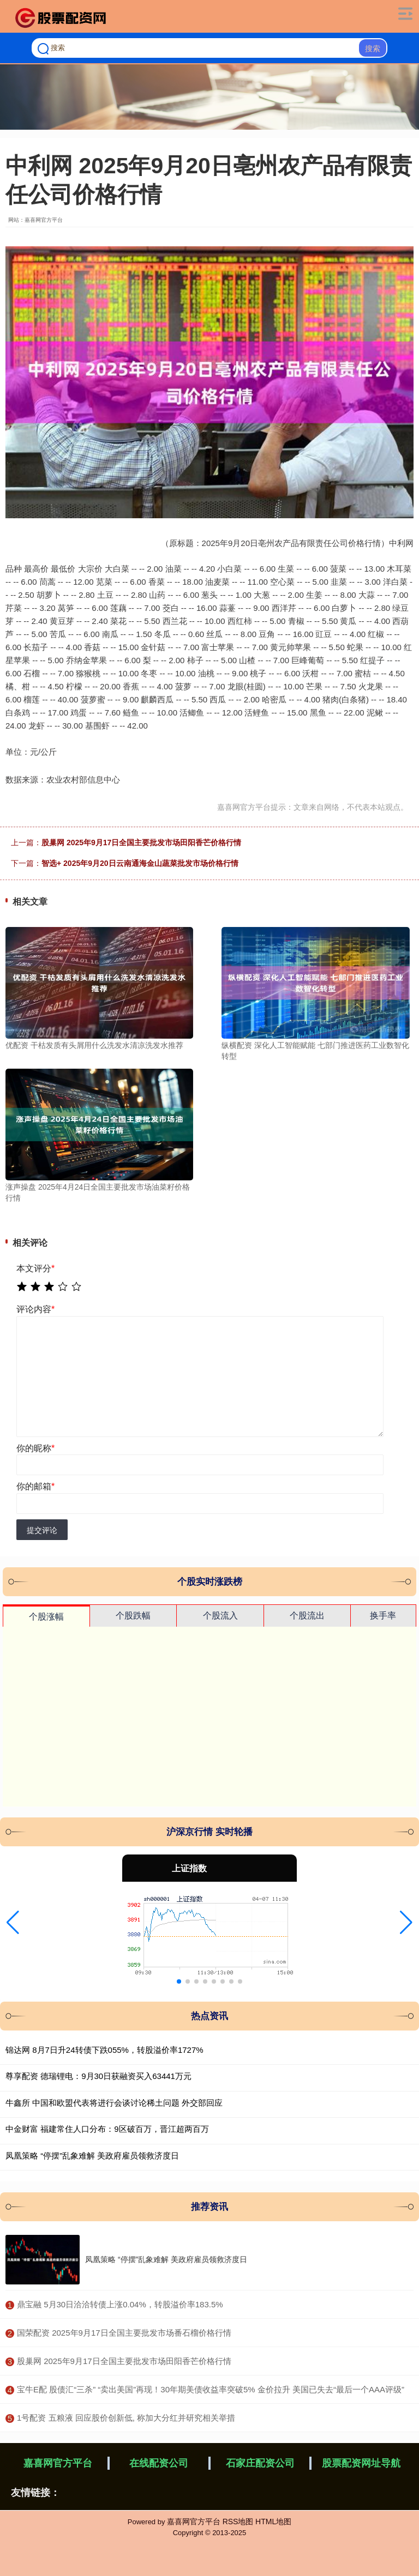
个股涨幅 (46, 1616)
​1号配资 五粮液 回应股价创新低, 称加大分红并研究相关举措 (126, 2417)
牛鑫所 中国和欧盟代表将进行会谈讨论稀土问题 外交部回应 (114, 2102)
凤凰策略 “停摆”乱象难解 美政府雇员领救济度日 (92, 2155)
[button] (12, 1923)
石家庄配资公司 (260, 2463)
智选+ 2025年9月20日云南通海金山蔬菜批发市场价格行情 (139, 863)
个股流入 (220, 1615)
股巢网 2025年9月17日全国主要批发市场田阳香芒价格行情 (141, 842)
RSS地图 (238, 2521)
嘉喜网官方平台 (57, 2463)
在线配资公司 (158, 2463)
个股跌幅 (133, 1615)
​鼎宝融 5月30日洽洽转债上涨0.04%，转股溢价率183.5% (120, 2304)
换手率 (383, 1615)
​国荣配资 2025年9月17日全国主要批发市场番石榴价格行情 (124, 2332)
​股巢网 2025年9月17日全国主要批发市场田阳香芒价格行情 (124, 2361)
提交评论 (42, 1530)
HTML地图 (273, 2521)
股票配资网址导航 (361, 2463)
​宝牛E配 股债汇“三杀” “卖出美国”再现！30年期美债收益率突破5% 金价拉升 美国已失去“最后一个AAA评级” (210, 2389)
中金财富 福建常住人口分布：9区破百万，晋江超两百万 (107, 2128)
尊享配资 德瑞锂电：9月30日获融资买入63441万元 (98, 2076)
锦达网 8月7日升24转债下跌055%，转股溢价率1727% (104, 2049)
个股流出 (307, 1615)
